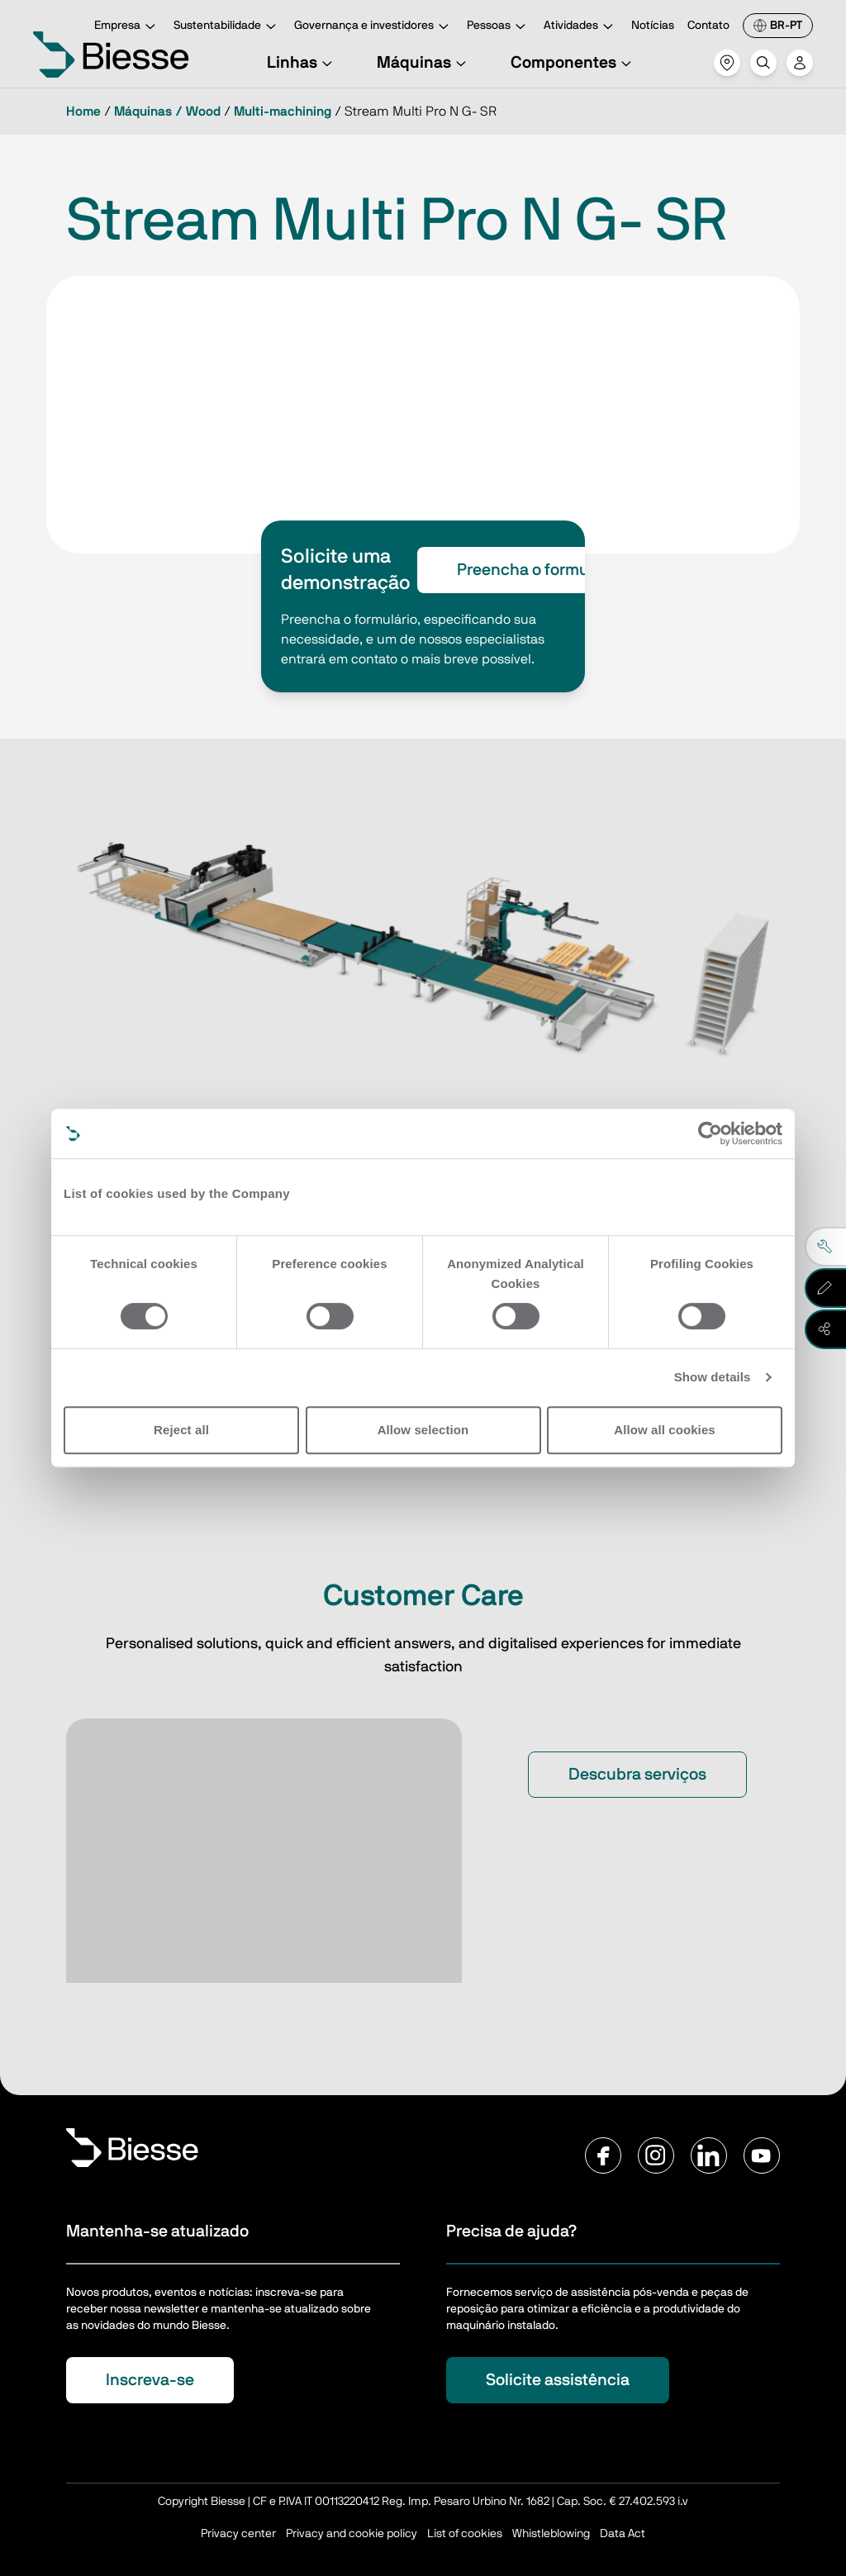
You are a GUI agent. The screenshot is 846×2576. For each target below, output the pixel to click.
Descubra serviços (637, 1774)
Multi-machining (282, 111)
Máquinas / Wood (167, 111)
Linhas (302, 63)
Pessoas (498, 27)
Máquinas (424, 63)
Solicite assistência (558, 2380)
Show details (712, 1377)
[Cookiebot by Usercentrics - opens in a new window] (710, 1133)
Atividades (581, 27)
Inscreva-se (150, 2380)
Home (83, 111)
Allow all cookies (664, 1430)
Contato (708, 25)
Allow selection (423, 1430)
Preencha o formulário (539, 570)
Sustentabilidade (227, 27)
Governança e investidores (374, 27)
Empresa (127, 27)
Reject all (181, 1430)
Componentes (573, 63)
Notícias (652, 25)
